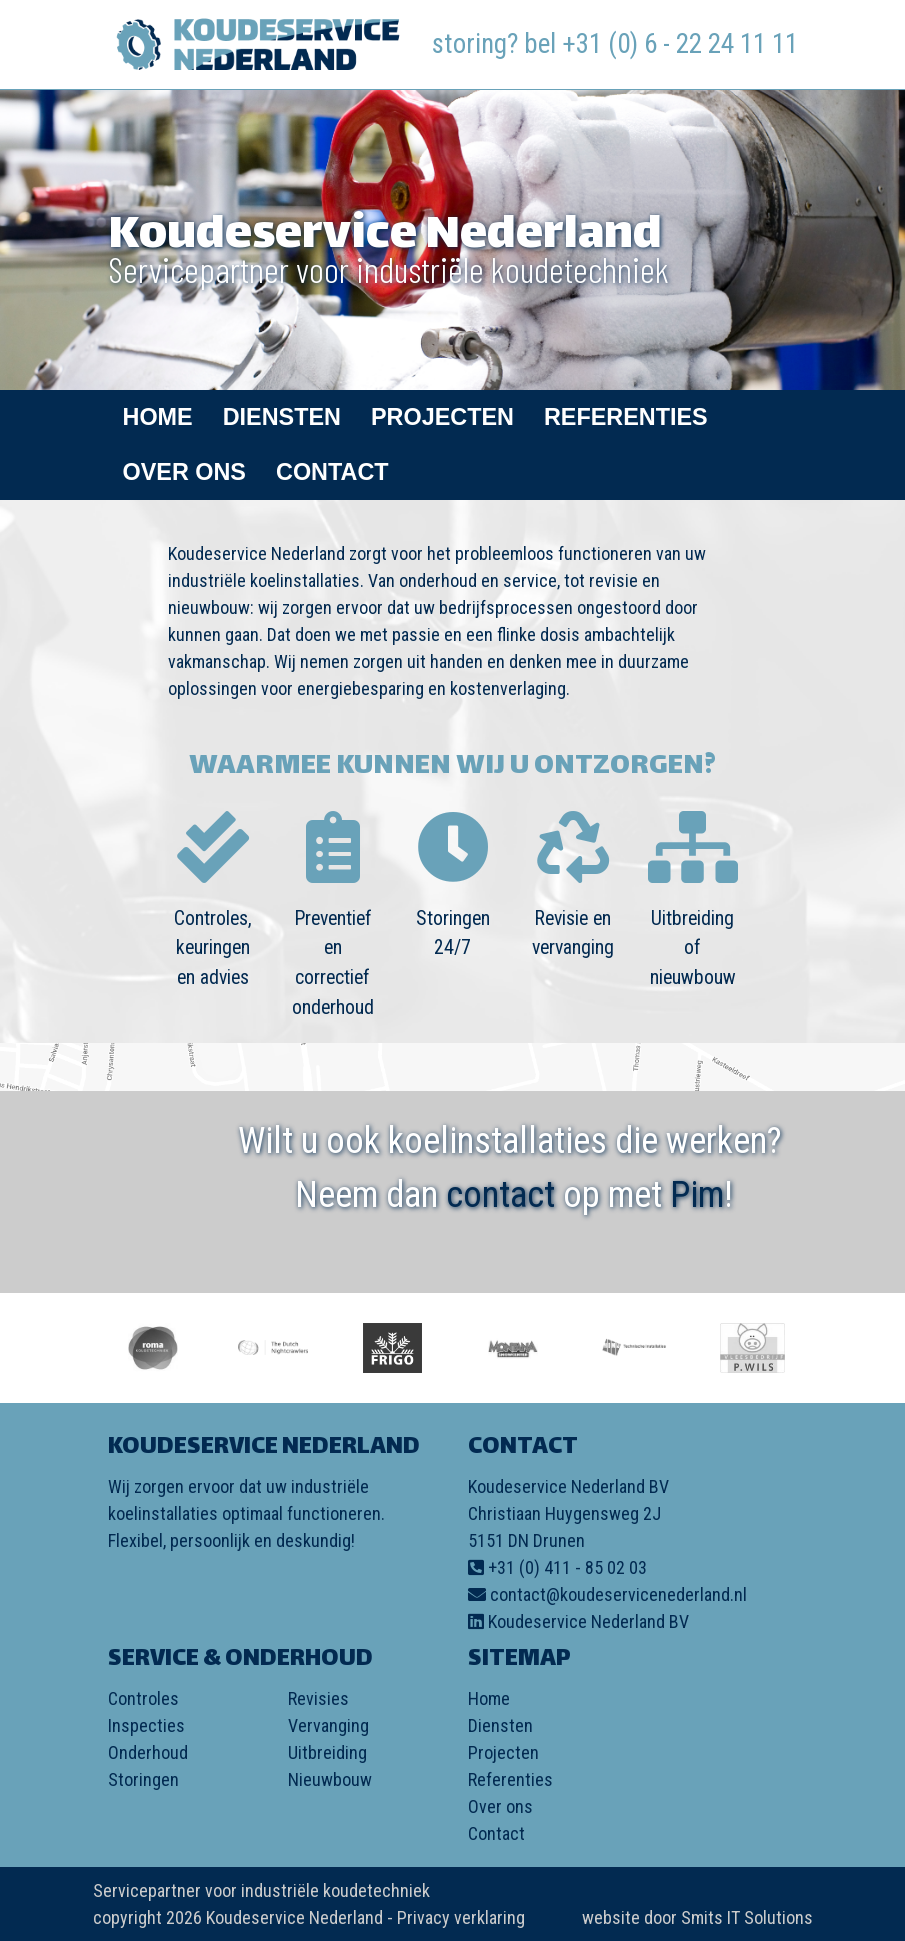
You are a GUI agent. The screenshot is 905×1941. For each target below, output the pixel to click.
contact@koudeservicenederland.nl (618, 1594)
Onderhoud (148, 1752)
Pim (697, 1195)
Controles (143, 1698)
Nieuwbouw (330, 1779)
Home (158, 417)
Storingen (143, 1779)
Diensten (282, 417)
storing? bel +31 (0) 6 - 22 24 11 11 (615, 44)
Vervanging (328, 1725)
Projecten (442, 417)
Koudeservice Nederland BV (588, 1621)
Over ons (184, 472)
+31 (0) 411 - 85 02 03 (567, 1567)
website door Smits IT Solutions (697, 1917)
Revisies (318, 1698)
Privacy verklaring (461, 1917)
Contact (332, 472)
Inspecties (146, 1725)
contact (500, 1195)
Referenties (626, 417)
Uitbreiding (327, 1752)
